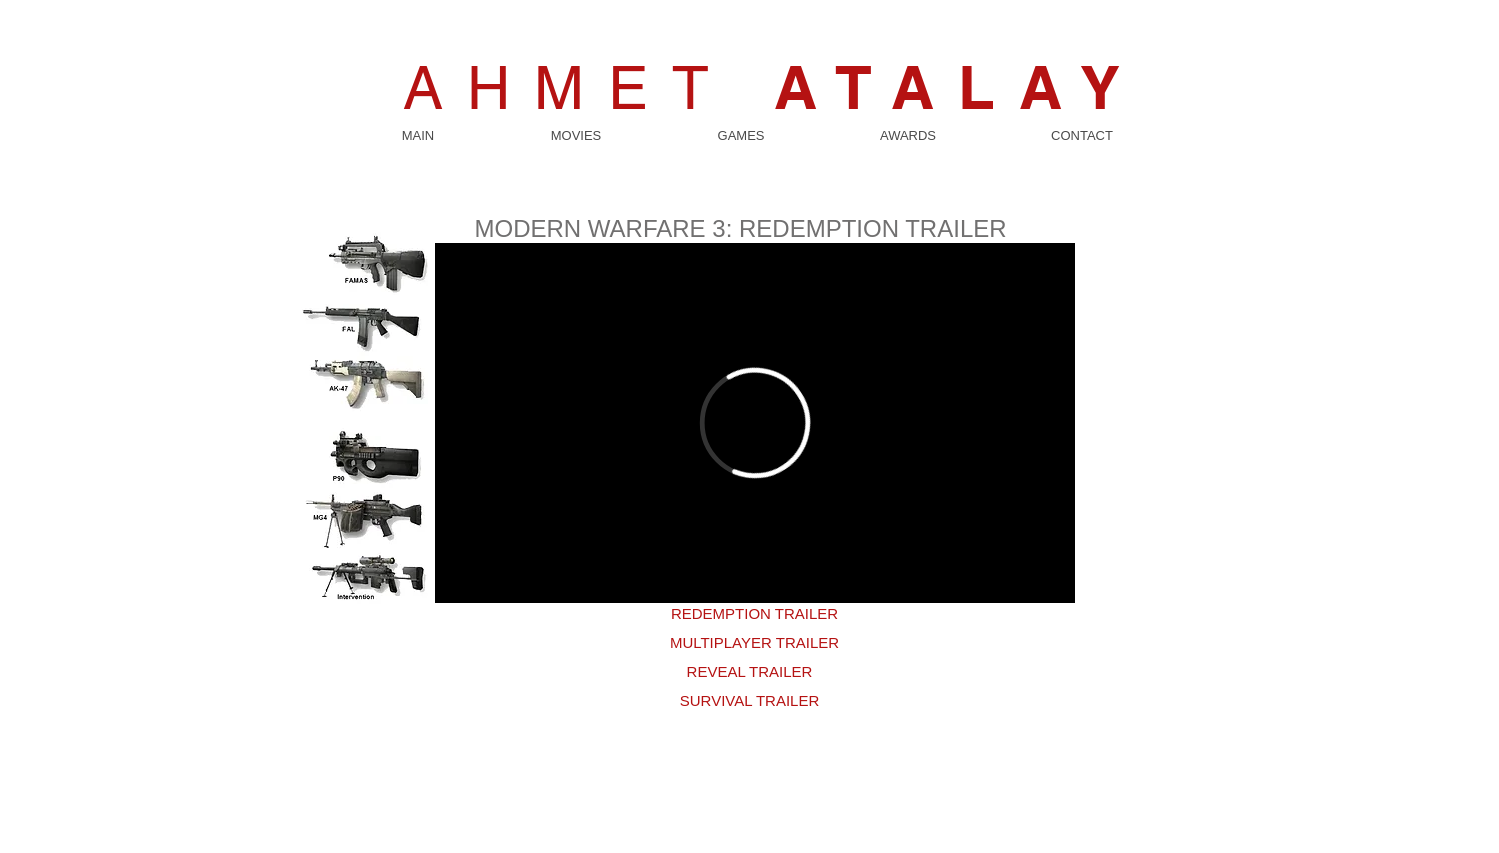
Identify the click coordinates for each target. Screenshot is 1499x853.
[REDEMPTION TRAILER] (755, 613)
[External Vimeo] (755, 423)
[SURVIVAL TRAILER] (750, 700)
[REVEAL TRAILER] (750, 671)
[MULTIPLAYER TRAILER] (755, 642)
